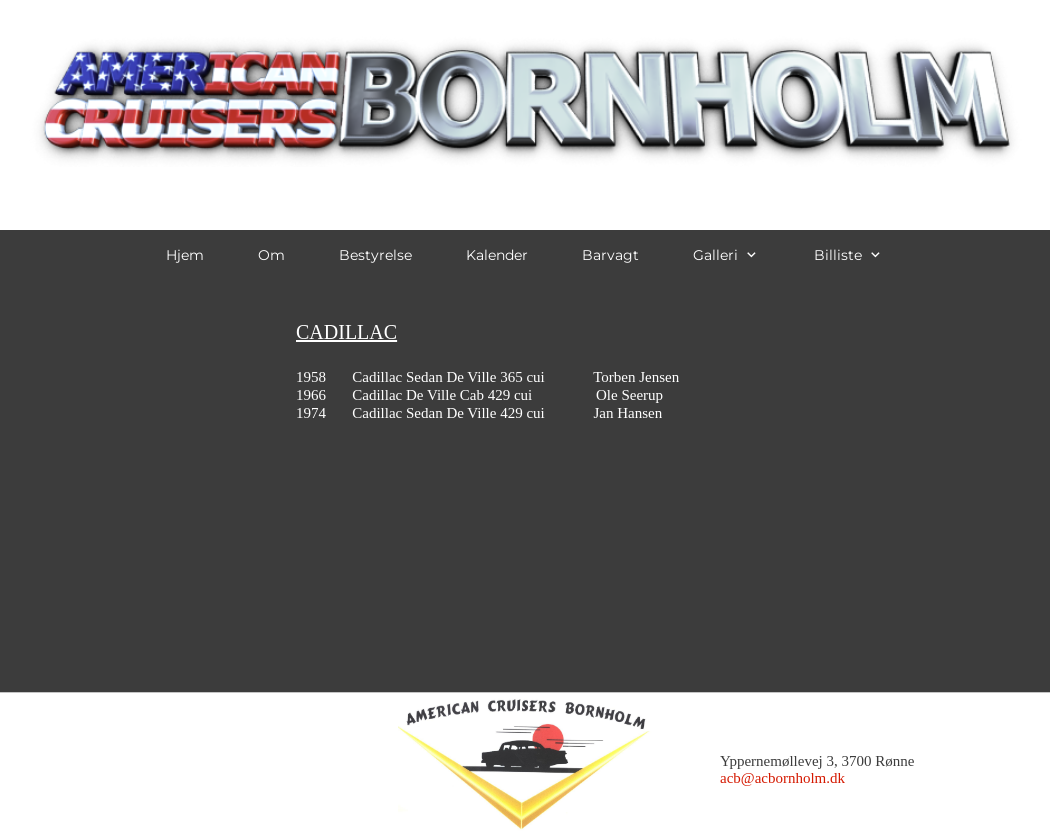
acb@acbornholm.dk (782, 778)
